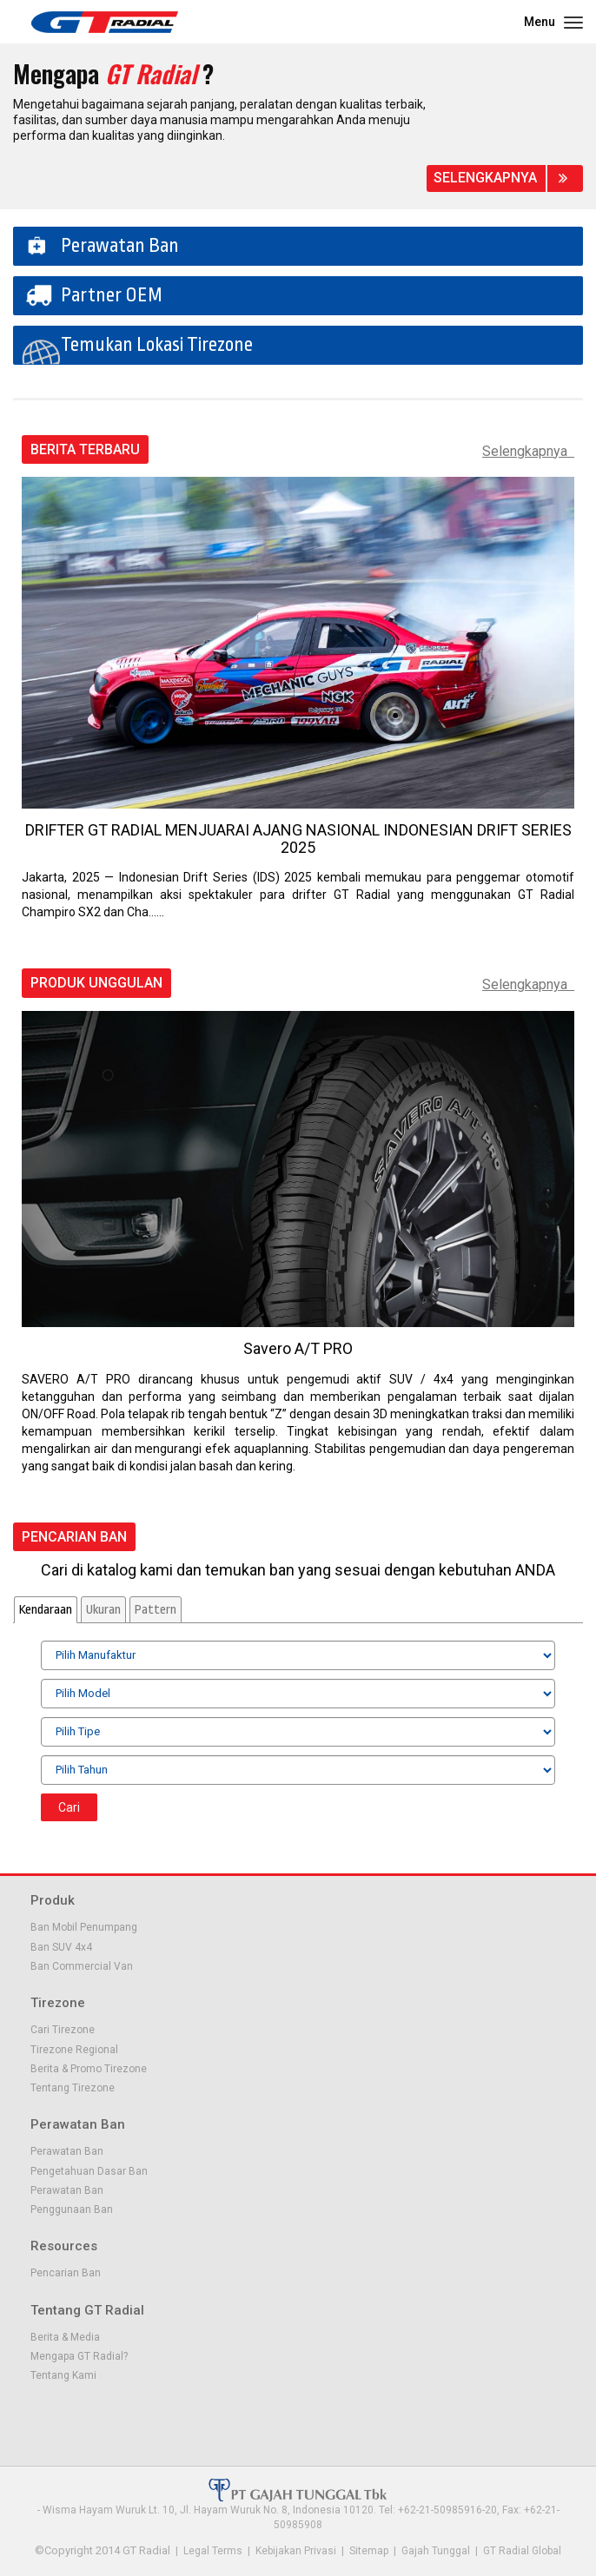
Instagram (129, 2416)
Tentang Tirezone (72, 2088)
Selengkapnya (485, 177)
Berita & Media (65, 2337)
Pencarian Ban (74, 1537)
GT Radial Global (522, 2551)
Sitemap (368, 2551)
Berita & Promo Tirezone (88, 2069)
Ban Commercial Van (81, 1966)
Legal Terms (212, 2551)
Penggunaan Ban (71, 2209)
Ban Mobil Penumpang (83, 1927)
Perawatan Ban (120, 245)
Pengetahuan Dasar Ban (89, 2171)
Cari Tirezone (62, 2030)
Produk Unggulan (96, 983)
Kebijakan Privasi (295, 2551)
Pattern (155, 1609)
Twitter (70, 2416)
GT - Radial (104, 21)
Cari (69, 1807)
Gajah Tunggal (435, 2551)
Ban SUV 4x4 (61, 1947)
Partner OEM (111, 295)
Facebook (40, 2416)
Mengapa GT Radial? (79, 2356)
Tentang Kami (63, 2375)
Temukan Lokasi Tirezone (157, 344)
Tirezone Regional (74, 2050)
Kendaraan (45, 1609)
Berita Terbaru (85, 450)
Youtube (99, 2416)
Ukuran (103, 1609)
